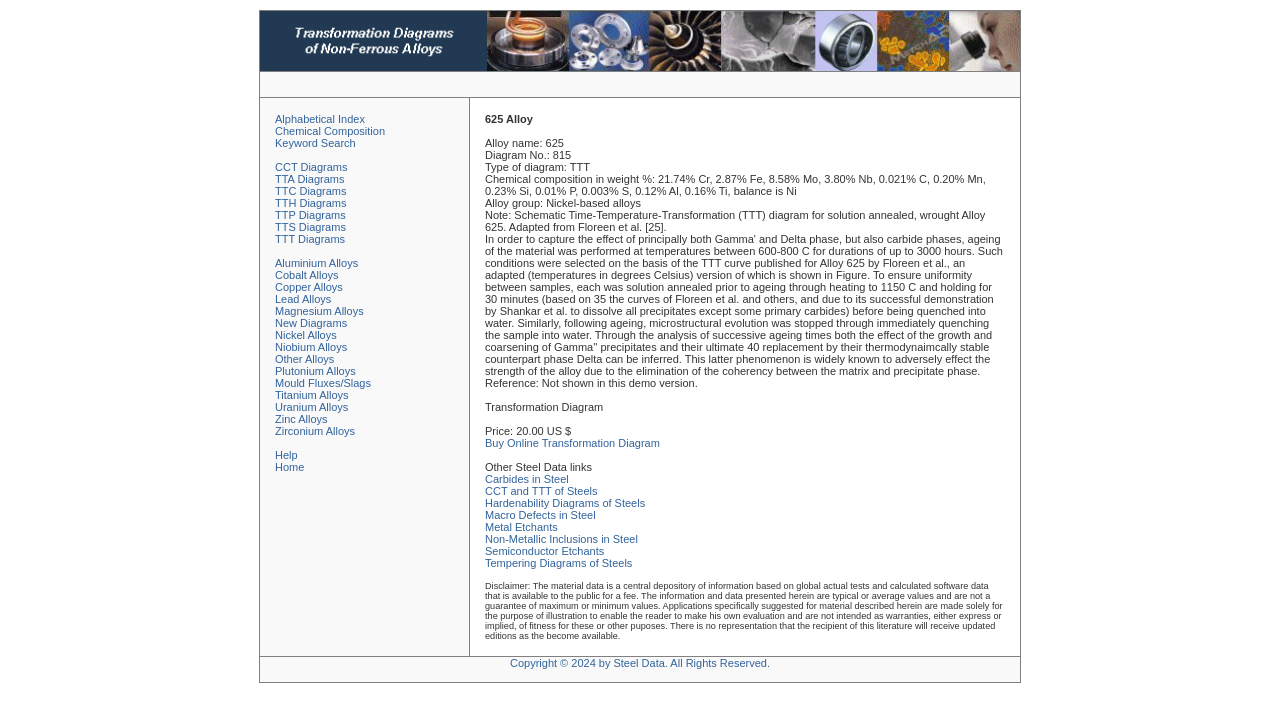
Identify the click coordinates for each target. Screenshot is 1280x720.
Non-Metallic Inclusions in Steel (561, 539)
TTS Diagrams (310, 227)
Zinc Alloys (301, 419)
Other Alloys (304, 359)
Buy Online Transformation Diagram (572, 443)
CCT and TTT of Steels (541, 491)
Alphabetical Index (320, 119)
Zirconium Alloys (315, 431)
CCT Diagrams (311, 167)
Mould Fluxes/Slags (323, 383)
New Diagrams (311, 323)
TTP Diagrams (310, 215)
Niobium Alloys (311, 347)
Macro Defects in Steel (540, 515)
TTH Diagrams (311, 203)
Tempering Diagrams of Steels (558, 563)
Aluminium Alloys (316, 263)
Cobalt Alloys (307, 275)
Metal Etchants (521, 527)
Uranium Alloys (311, 407)
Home (289, 467)
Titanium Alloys (312, 395)
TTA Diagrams (309, 179)
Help (286, 455)
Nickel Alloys (306, 335)
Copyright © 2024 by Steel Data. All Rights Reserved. (640, 663)
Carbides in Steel (527, 479)
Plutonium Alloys (315, 371)
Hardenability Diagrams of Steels (565, 503)
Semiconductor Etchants (544, 551)
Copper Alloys (309, 287)
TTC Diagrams (311, 191)
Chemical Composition (330, 131)
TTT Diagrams (310, 239)
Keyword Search (315, 143)
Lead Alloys (303, 299)
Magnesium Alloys (319, 311)
